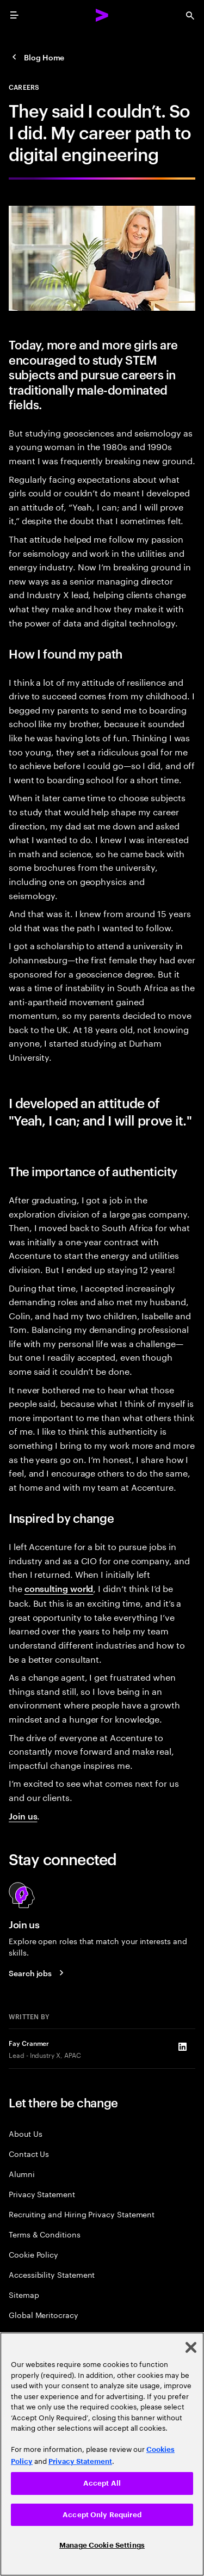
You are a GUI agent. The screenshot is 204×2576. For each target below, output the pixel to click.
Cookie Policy (33, 2254)
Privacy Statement (42, 2193)
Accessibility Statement (52, 2274)
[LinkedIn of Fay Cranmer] (182, 2046)
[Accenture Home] (102, 15)
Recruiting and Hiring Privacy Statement (81, 2214)
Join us (23, 1816)
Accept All (102, 2483)
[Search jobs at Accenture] (38, 1973)
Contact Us (29, 2153)
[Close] (191, 2347)
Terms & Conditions (45, 2234)
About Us (25, 2133)
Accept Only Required (102, 2514)
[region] (102, 2454)
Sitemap (24, 2294)
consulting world (59, 1588)
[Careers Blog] (36, 57)
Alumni (22, 2173)
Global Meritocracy (43, 2314)
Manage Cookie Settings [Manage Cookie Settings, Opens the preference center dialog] (102, 2545)
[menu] (14, 15)
